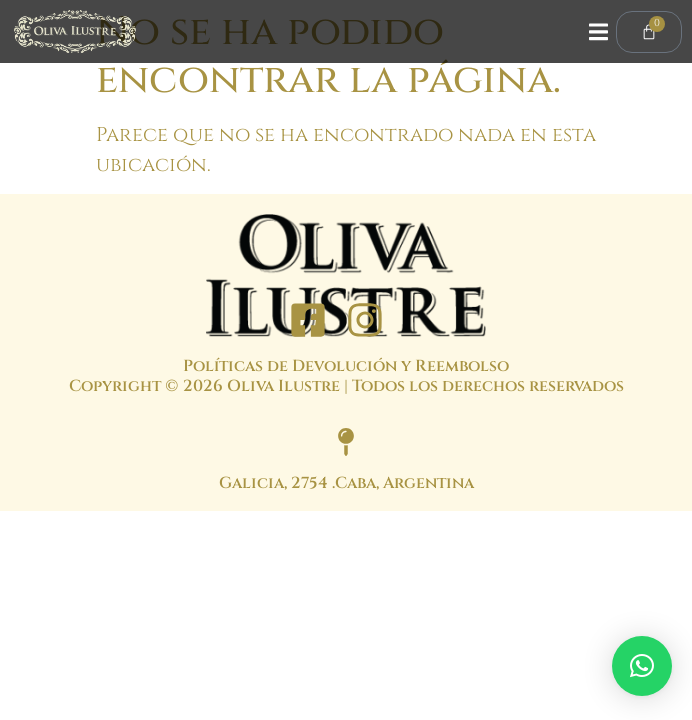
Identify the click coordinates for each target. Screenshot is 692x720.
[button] (642, 666)
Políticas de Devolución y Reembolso (346, 366)
